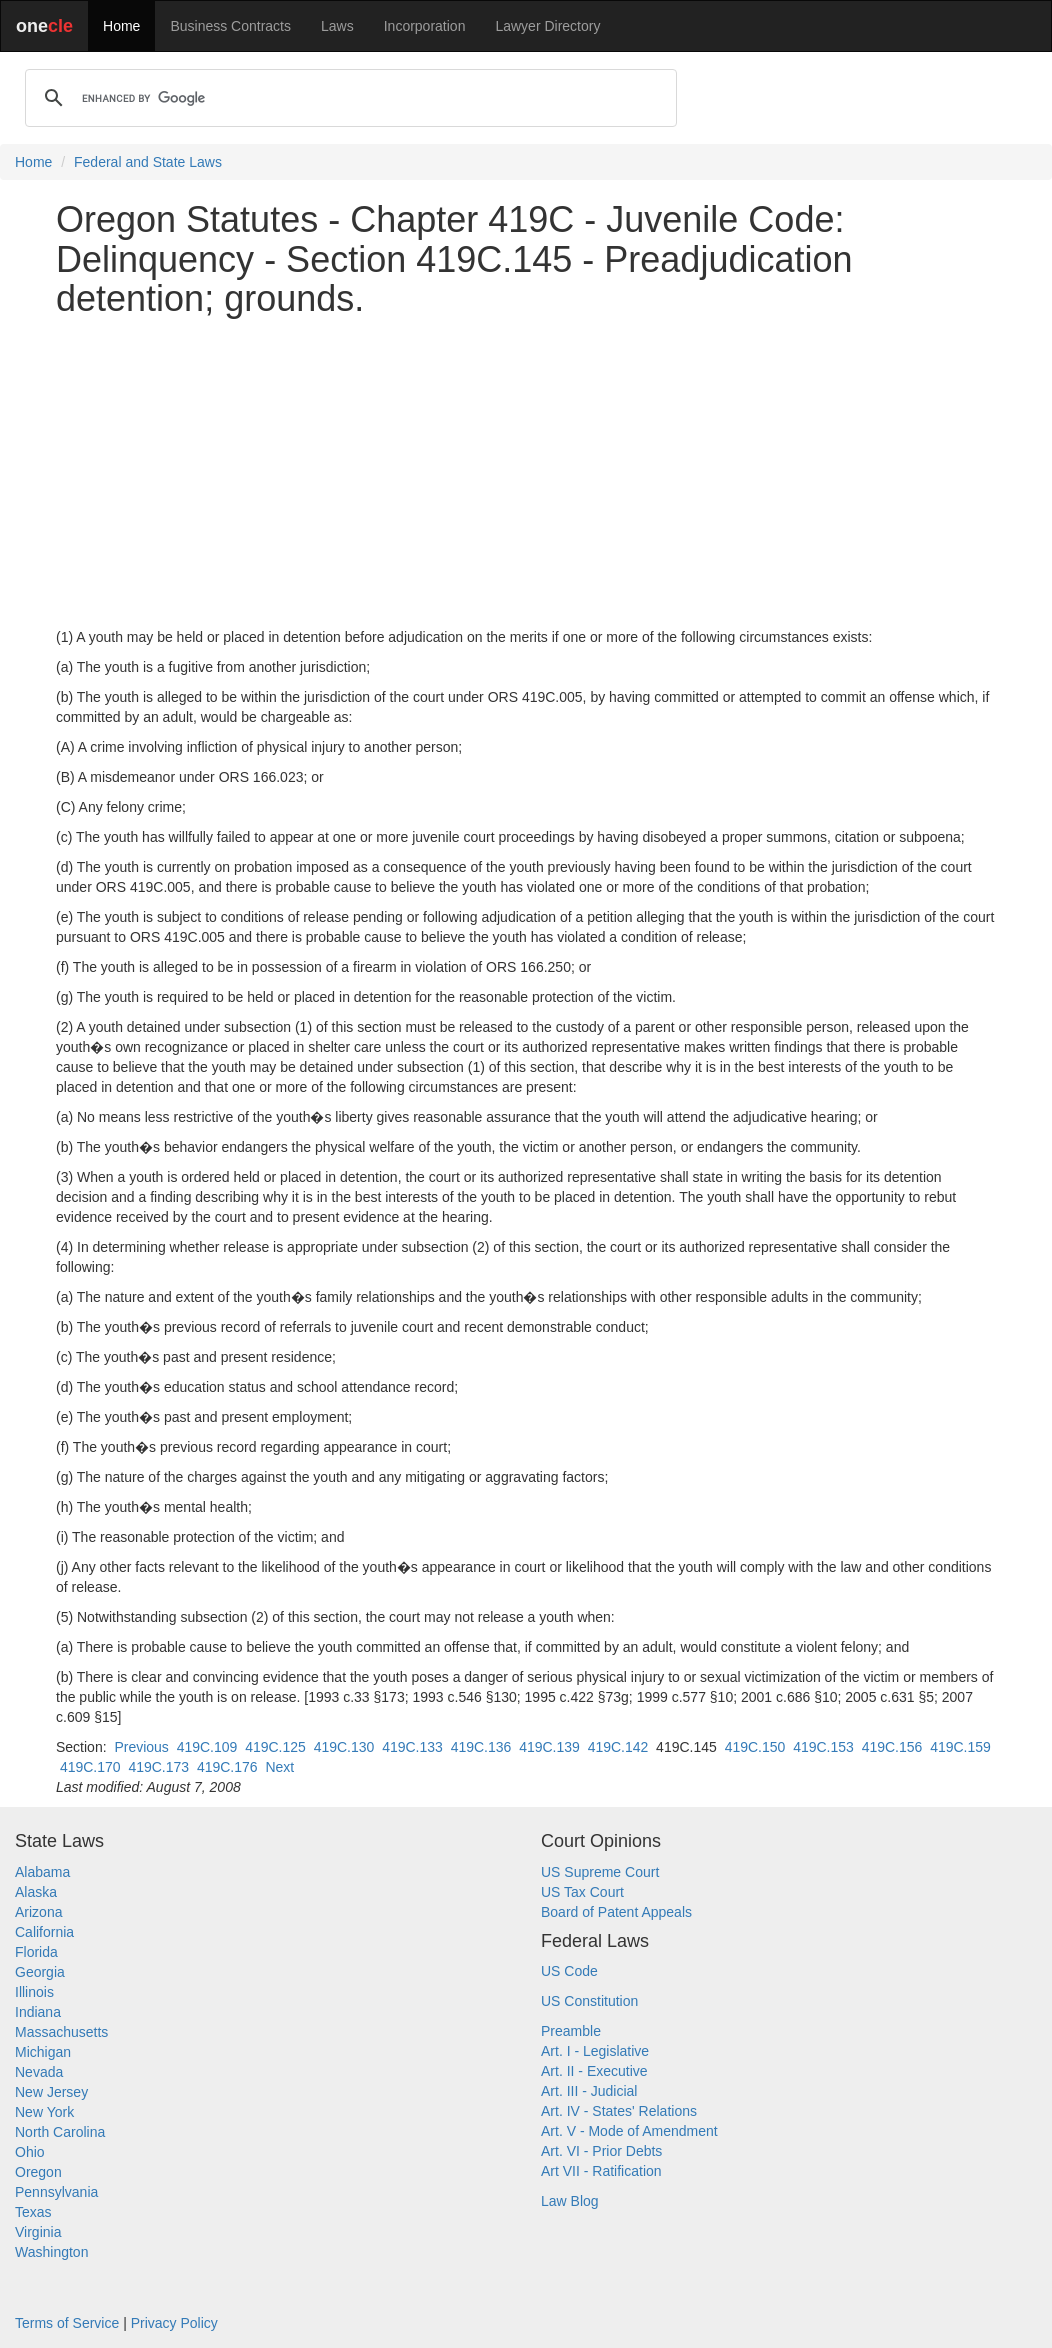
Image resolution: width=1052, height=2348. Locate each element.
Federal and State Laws (148, 162)
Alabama (42, 1872)
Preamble (571, 2031)
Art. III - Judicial (589, 2091)
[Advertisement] (526, 473)
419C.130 (344, 1747)
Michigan (43, 2052)
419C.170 (90, 1767)
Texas (33, 2212)
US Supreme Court (600, 1872)
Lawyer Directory (547, 26)
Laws (337, 26)
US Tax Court (582, 1892)
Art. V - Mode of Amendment (629, 2131)
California (44, 1932)
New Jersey (51, 2092)
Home (121, 26)
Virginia (38, 2232)
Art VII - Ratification (601, 2171)
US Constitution (589, 2001)
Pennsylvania (56, 2192)
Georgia (40, 1972)
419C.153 (823, 1747)
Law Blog (570, 2201)
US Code (569, 1971)
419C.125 (275, 1747)
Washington (51, 2252)
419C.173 (158, 1767)
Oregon (38, 2172)
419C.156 (892, 1747)
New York (44, 2112)
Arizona (38, 1912)
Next (279, 1767)
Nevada (39, 2072)
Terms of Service (67, 2323)
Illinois (34, 1992)
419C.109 (207, 1747)
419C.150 (755, 1747)
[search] (348, 98)
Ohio (30, 2152)
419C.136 (481, 1747)
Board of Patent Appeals (616, 1912)
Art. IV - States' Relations (619, 2111)
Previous (141, 1747)
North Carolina (60, 2132)
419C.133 (412, 1747)
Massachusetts (61, 2032)
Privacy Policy (174, 2323)
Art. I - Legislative (595, 2051)
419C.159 (960, 1747)
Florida (36, 1952)
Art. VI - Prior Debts (601, 2151)
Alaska (36, 1892)
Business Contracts (230, 26)
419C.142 (618, 1747)
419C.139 (549, 1747)
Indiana (38, 2012)
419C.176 (227, 1767)
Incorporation (425, 26)
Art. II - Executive (594, 2071)
